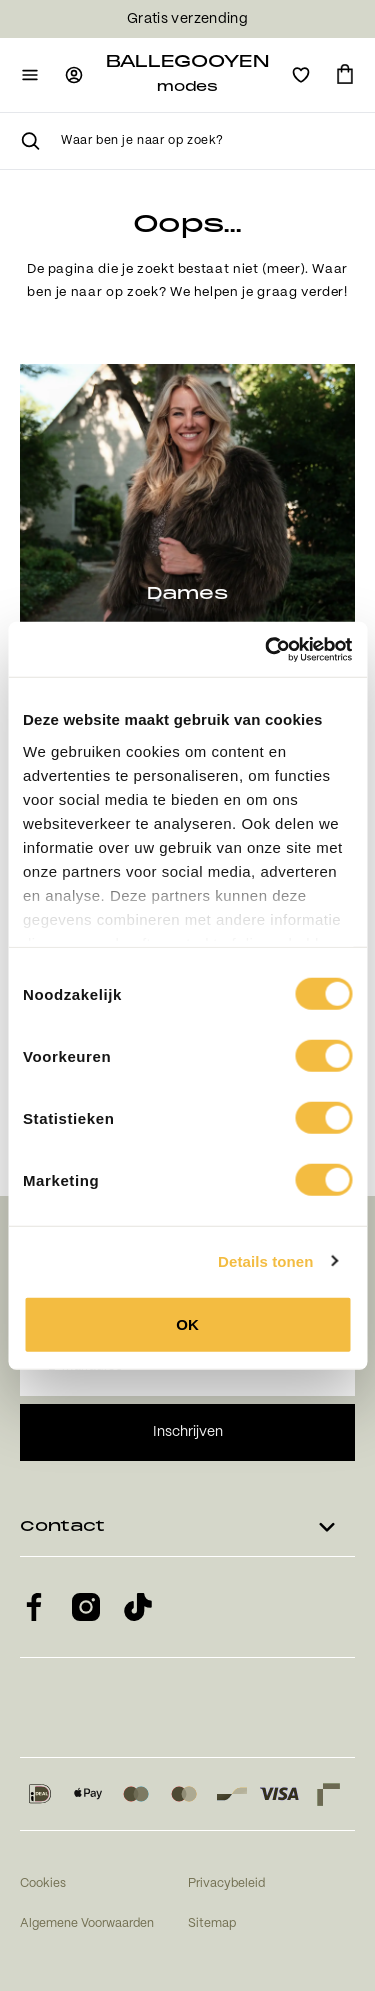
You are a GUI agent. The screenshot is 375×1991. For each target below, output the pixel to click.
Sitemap (212, 1923)
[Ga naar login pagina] (74, 75)
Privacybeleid (226, 1883)
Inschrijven (188, 1432)
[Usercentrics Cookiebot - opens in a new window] (267, 649)
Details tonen (265, 1260)
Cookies (43, 1883)
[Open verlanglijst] (301, 75)
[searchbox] (208, 141)
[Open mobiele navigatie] (30, 75)
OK (187, 1324)
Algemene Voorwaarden (87, 1923)
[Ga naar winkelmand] (345, 75)
